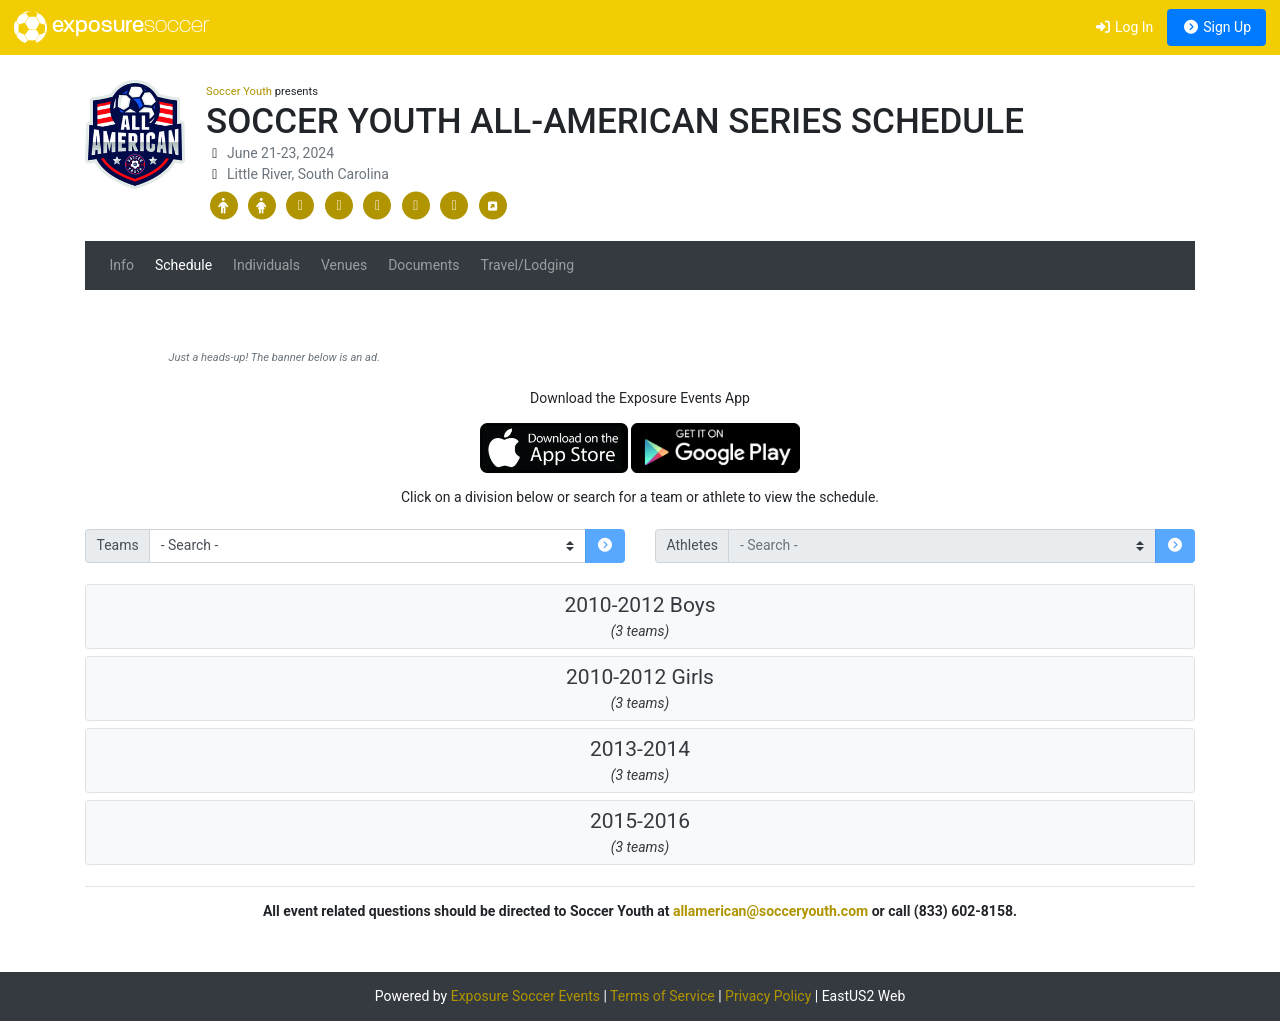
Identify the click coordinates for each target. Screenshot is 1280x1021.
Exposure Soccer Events (525, 996)
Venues (344, 265)
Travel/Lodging (527, 265)
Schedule (183, 265)
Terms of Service (662, 996)
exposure (111, 27)
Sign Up (1216, 27)
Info (122, 265)
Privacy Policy (768, 996)
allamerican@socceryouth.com (770, 911)
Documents (423, 265)
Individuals (266, 265)
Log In (1123, 27)
